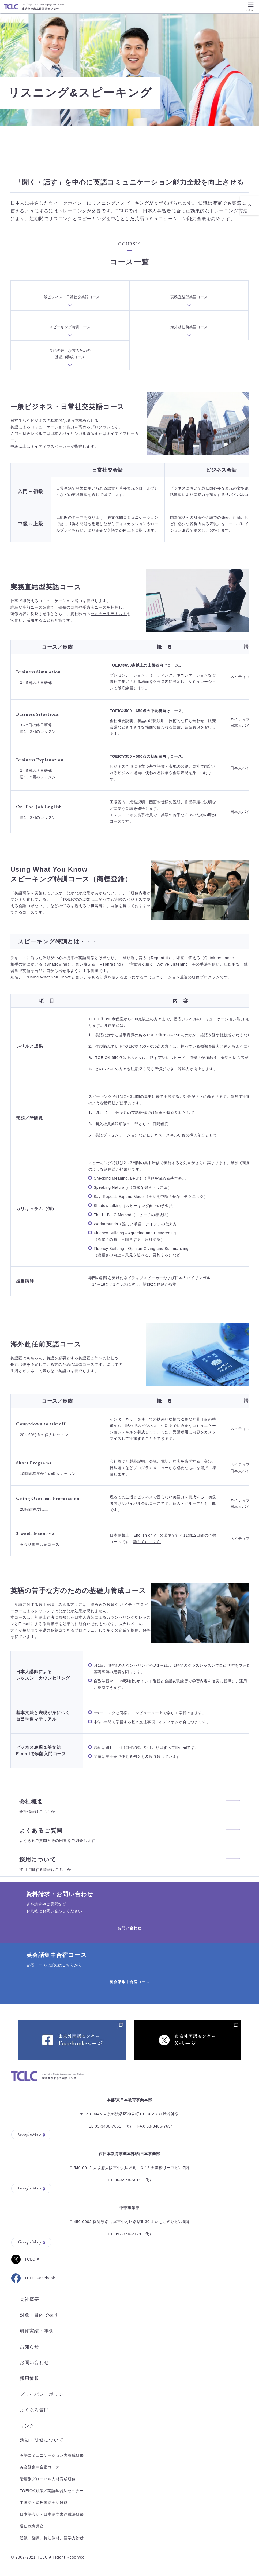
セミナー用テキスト (109, 614)
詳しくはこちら (147, 1542)
